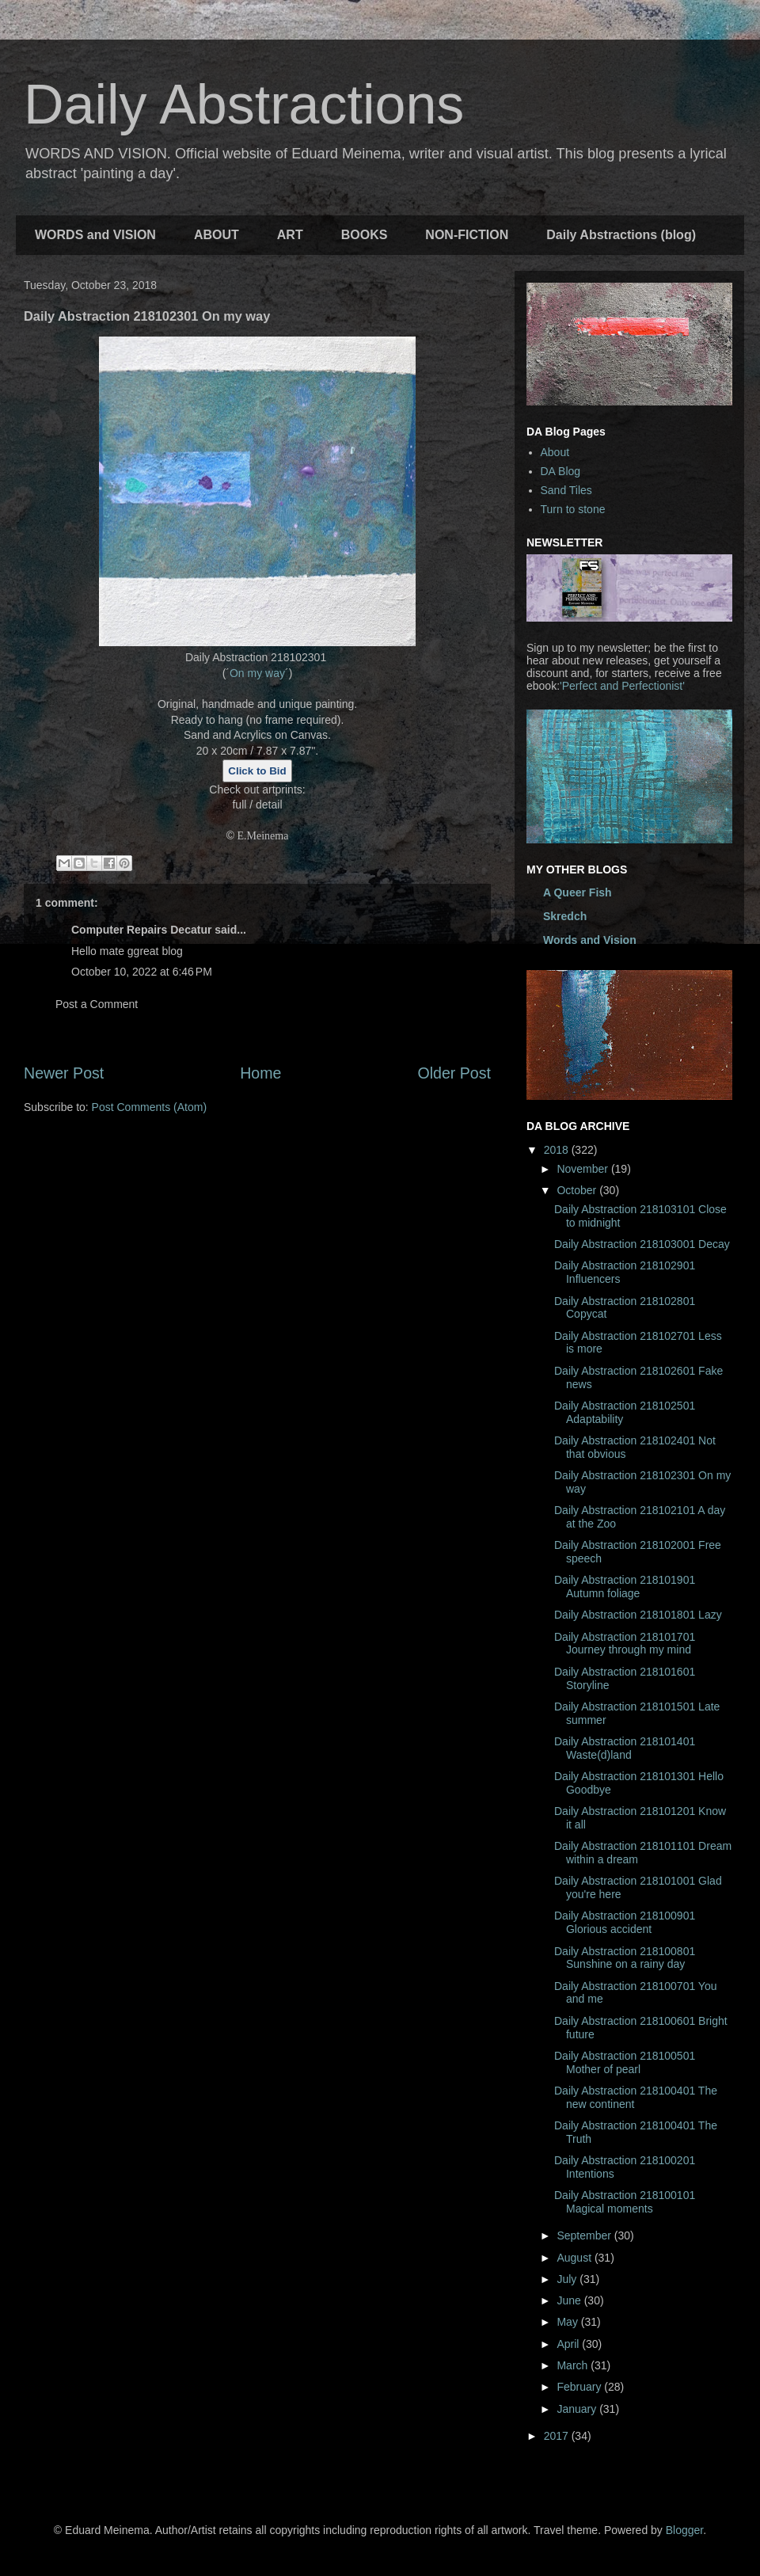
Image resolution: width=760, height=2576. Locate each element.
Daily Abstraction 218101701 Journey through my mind (624, 1643)
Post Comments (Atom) (149, 1107)
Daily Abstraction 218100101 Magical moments (624, 2202)
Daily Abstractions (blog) (621, 235)
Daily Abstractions (244, 104)
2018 (558, 1149)
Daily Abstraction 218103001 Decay (642, 1244)
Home (260, 1073)
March (574, 2365)
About (555, 452)
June (570, 2300)
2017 (558, 2436)
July (568, 2279)
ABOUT (216, 235)
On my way (257, 673)
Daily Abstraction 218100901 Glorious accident (624, 1922)
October (578, 1190)
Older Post (454, 1073)
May (568, 2321)
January (578, 2409)
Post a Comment (96, 1004)
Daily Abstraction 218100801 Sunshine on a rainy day (624, 1958)
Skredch (565, 916)
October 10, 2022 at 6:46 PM (141, 971)
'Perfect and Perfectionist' (622, 685)
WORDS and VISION (95, 235)
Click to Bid (257, 771)
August (575, 2257)
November (583, 1168)
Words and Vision (589, 940)
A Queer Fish (577, 892)
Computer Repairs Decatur (141, 929)
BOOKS (364, 235)
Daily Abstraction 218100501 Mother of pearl (624, 2062)
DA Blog (561, 471)
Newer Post (64, 1073)
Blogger (684, 2530)
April (569, 2344)
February (580, 2386)
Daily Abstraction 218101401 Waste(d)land (624, 1748)
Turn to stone (573, 509)
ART (290, 235)
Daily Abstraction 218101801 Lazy (638, 1614)
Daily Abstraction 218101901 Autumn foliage (624, 1586)
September (585, 2235)
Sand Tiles (566, 490)
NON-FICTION (466, 235)
